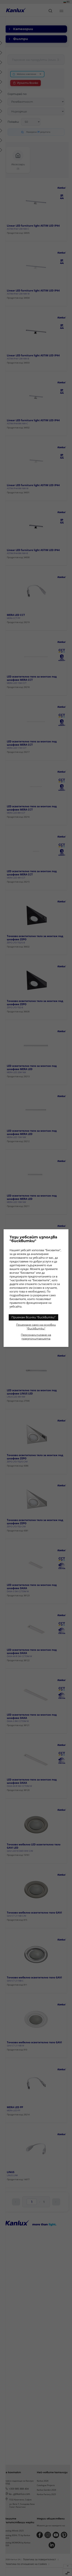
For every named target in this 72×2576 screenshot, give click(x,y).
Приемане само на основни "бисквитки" (36, 1326)
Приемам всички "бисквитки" (33, 1317)
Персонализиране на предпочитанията (36, 1336)
